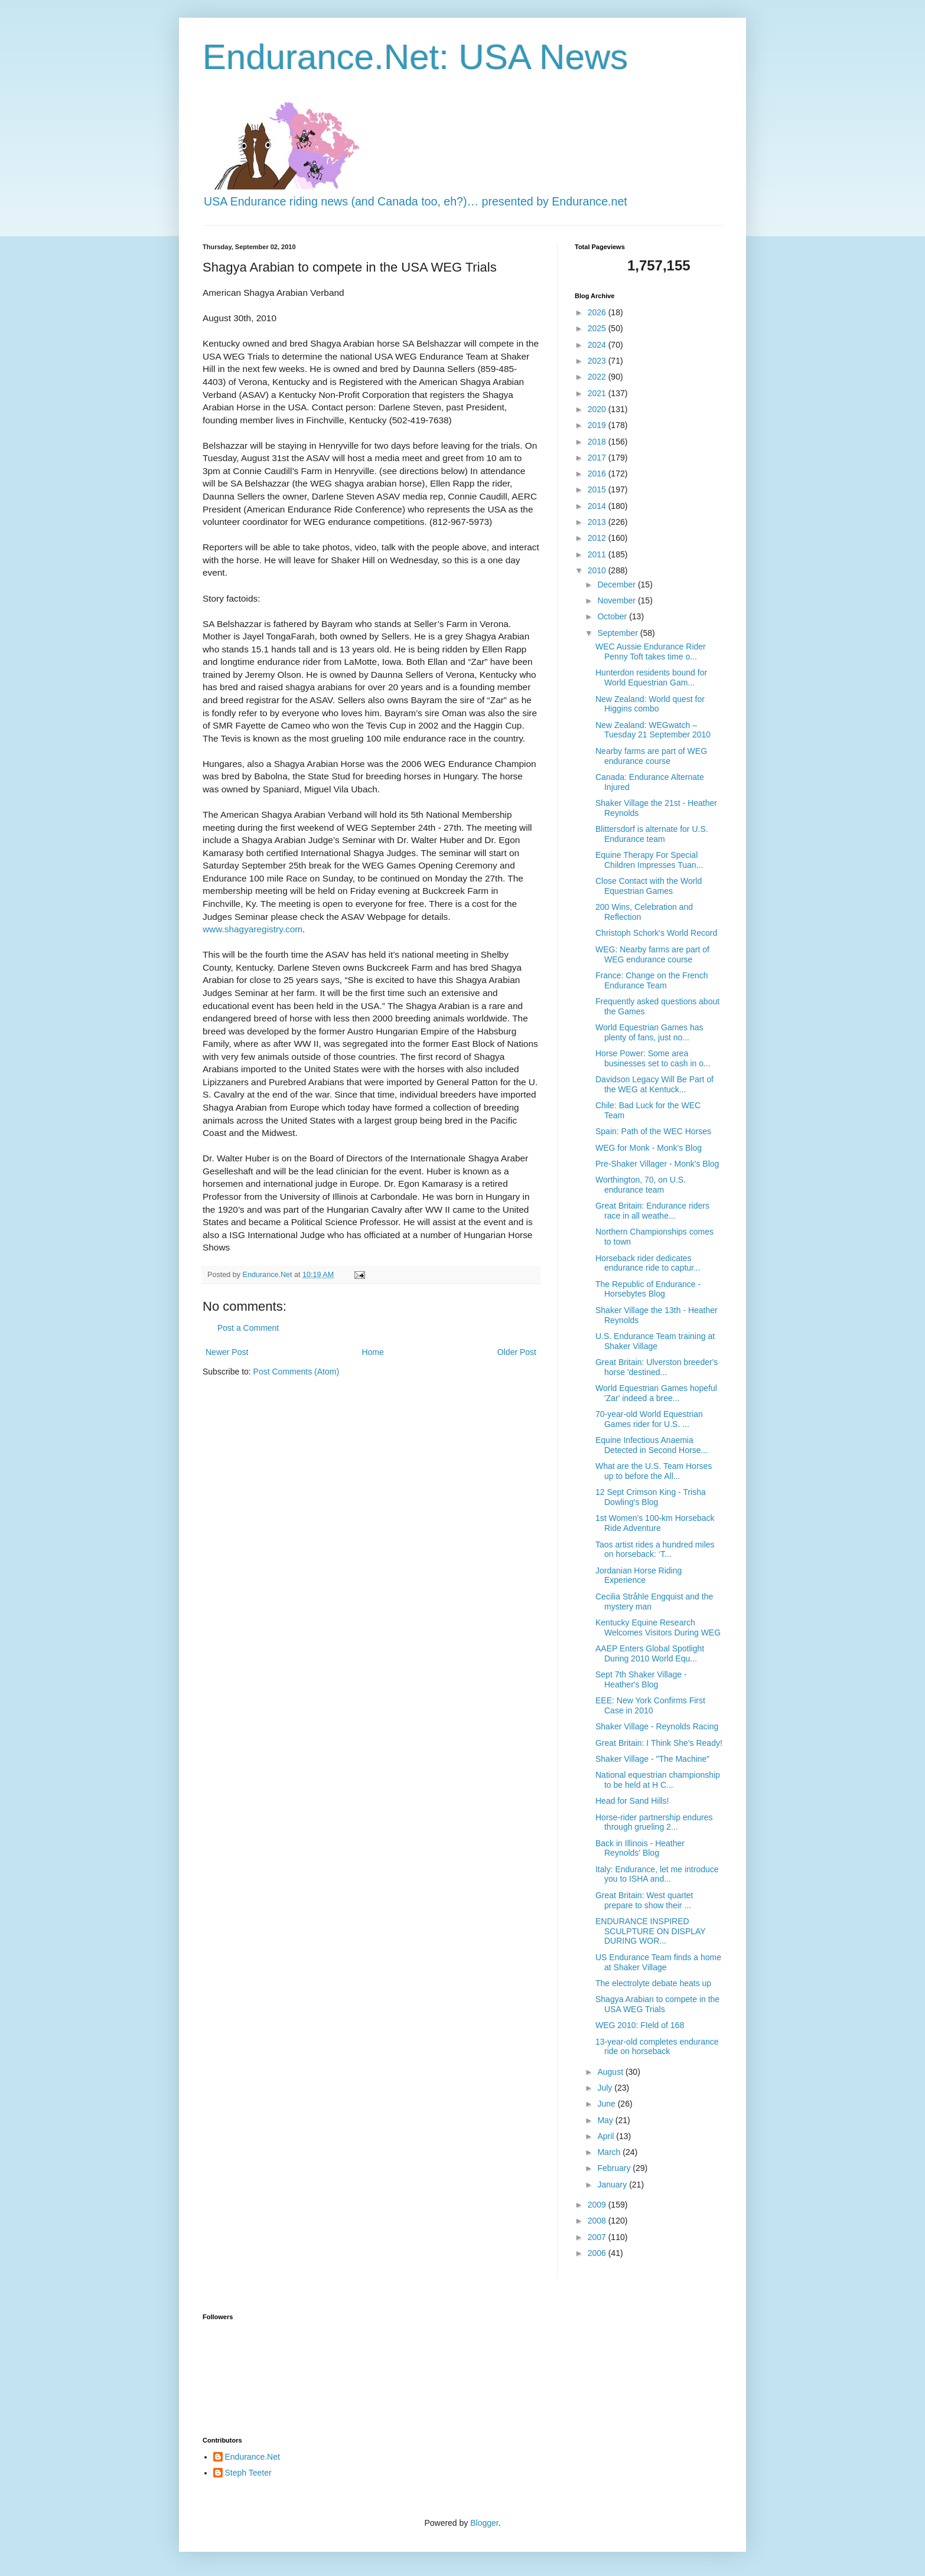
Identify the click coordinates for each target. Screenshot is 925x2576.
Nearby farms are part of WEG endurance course (651, 756)
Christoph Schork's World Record (656, 933)
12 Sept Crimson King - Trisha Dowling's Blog (650, 1497)
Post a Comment (248, 1328)
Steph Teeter (248, 2472)
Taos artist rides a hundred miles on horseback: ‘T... (655, 1549)
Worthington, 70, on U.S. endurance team (640, 1184)
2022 (598, 376)
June (607, 2103)
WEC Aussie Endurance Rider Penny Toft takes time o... (650, 651)
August (611, 2072)
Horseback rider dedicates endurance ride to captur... (648, 1263)
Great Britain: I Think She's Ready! (658, 1743)
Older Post (516, 1352)
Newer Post (227, 1352)
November (617, 600)
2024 (598, 345)
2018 (598, 441)
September (618, 633)
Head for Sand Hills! (632, 1801)
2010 (598, 570)
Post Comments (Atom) (296, 1371)
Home (372, 1352)
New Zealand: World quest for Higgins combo (650, 704)
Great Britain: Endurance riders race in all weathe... (652, 1210)
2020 (598, 409)
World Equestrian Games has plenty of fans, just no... (649, 1032)
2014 (598, 506)
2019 (598, 425)
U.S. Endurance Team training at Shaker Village (655, 1341)
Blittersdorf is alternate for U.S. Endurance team (651, 834)
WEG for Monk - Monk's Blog (648, 1147)
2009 (598, 2204)
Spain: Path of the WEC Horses (653, 1131)
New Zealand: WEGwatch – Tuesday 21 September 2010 (653, 730)
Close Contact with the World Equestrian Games (648, 886)
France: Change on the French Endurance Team (651, 980)
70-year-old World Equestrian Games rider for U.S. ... (649, 1419)
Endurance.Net (252, 2456)
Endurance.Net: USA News (415, 57)
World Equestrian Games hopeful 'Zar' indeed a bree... (656, 1393)
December (617, 584)
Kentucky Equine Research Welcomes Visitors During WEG (658, 1627)
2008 (598, 2220)
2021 (598, 393)
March (610, 2152)
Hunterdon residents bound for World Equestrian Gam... (651, 677)
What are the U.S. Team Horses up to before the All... (653, 1471)
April (606, 2136)
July (605, 2087)
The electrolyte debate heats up (653, 1983)
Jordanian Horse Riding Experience (638, 1575)
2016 (598, 473)
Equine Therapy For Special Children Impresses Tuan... (649, 860)
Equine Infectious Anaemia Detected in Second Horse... (651, 1445)
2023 (598, 360)
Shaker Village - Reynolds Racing (656, 1726)
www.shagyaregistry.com (252, 929)
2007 (598, 2237)
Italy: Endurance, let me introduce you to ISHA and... (657, 1874)
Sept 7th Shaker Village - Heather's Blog (641, 1679)
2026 (598, 312)
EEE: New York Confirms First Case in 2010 (650, 1705)
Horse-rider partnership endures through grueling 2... (653, 1822)
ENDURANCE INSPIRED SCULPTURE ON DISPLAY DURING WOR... (650, 1931)
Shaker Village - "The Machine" (652, 1759)
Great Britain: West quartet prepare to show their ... (644, 1900)
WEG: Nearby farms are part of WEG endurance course (652, 954)
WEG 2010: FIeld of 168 (639, 2025)
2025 (598, 328)
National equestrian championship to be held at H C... (657, 1780)
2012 (598, 538)
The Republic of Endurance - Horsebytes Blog (648, 1289)
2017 (598, 457)
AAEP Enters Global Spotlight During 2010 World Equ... (649, 1653)
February (615, 2168)
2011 (598, 554)
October (613, 616)
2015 (598, 489)
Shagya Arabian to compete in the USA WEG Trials (657, 2004)
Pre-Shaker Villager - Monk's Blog (657, 1163)
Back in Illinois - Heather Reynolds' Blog (640, 1848)
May (606, 2120)
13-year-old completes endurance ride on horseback (657, 2046)
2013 (598, 522)
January (613, 2184)
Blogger (484, 2523)
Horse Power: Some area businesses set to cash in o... (653, 1058)
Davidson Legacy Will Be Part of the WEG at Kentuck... (654, 1084)
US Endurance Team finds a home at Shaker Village (658, 1962)
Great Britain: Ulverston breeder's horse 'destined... (656, 1367)
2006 (598, 2253)
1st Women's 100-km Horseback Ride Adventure (655, 1523)
